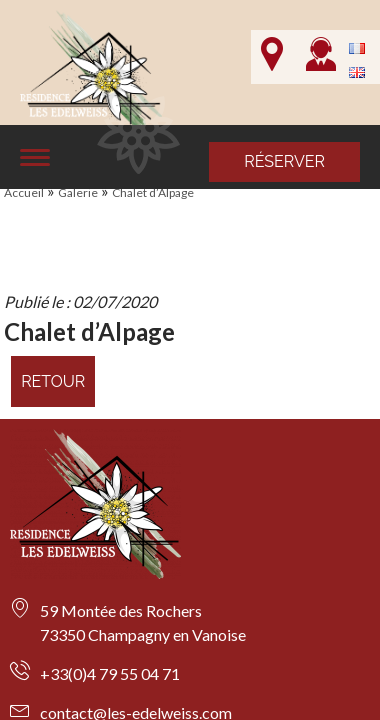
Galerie (78, 192)
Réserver (284, 161)
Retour (53, 381)
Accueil (24, 192)
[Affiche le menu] (35, 157)
